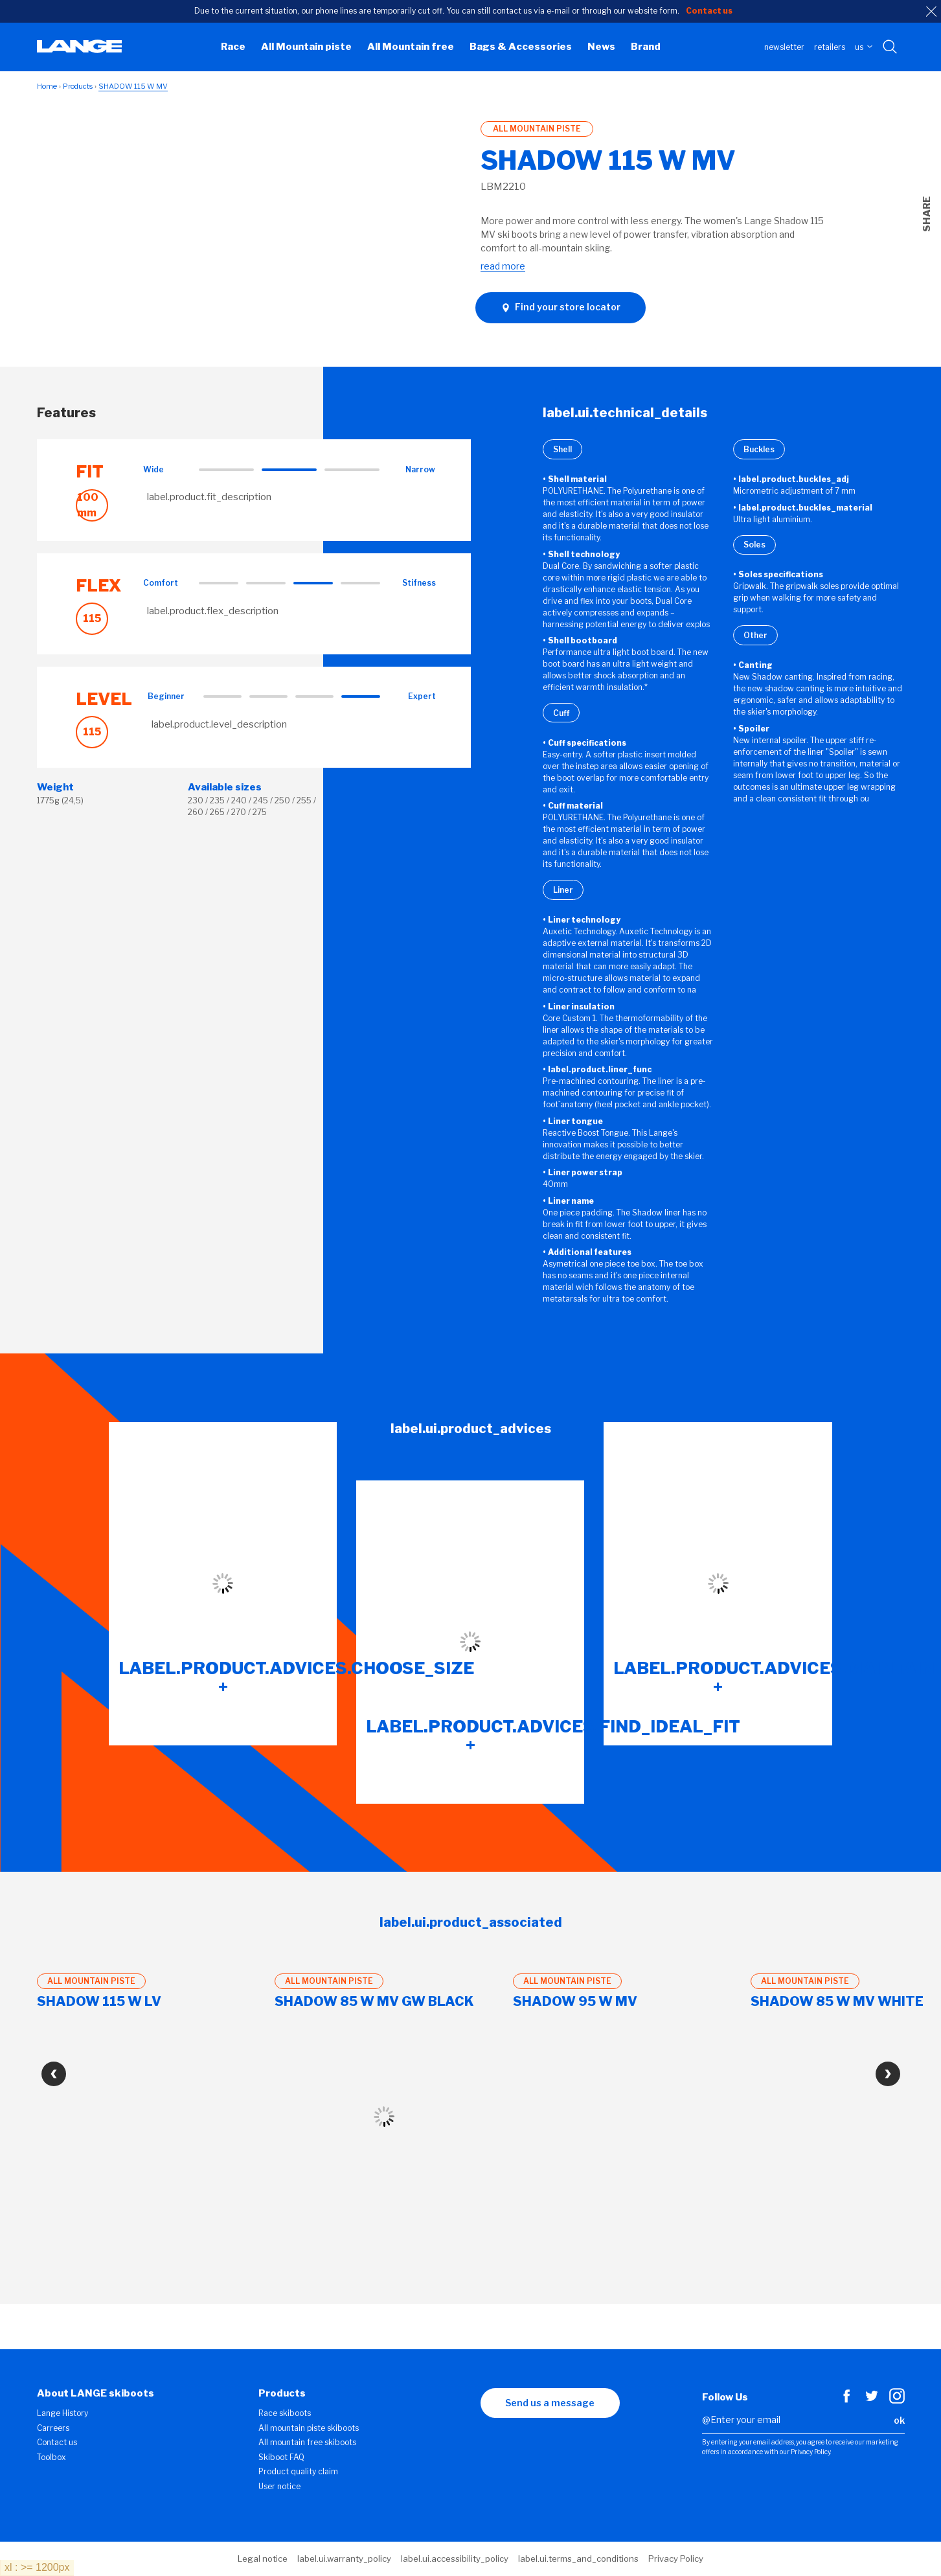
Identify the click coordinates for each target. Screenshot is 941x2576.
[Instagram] (897, 2400)
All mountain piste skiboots (308, 2428)
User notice (279, 2486)
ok (899, 2420)
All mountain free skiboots (307, 2442)
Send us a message (550, 2402)
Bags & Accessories (521, 46)
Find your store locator (561, 307)
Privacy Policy (675, 2558)
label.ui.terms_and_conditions (578, 2558)
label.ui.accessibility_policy (454, 2558)
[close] (931, 11)
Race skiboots (284, 2413)
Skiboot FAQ (281, 2457)
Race (233, 46)
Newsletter (784, 47)
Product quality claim (298, 2471)
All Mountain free (410, 46)
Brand (646, 46)
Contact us (57, 2442)
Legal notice (263, 2558)
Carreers (53, 2428)
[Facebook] (846, 2400)
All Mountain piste (306, 46)
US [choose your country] (863, 47)
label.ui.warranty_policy (344, 2558)
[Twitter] (871, 2400)
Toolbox (51, 2457)
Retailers (829, 47)
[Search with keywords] (891, 47)
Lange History (62, 2413)
